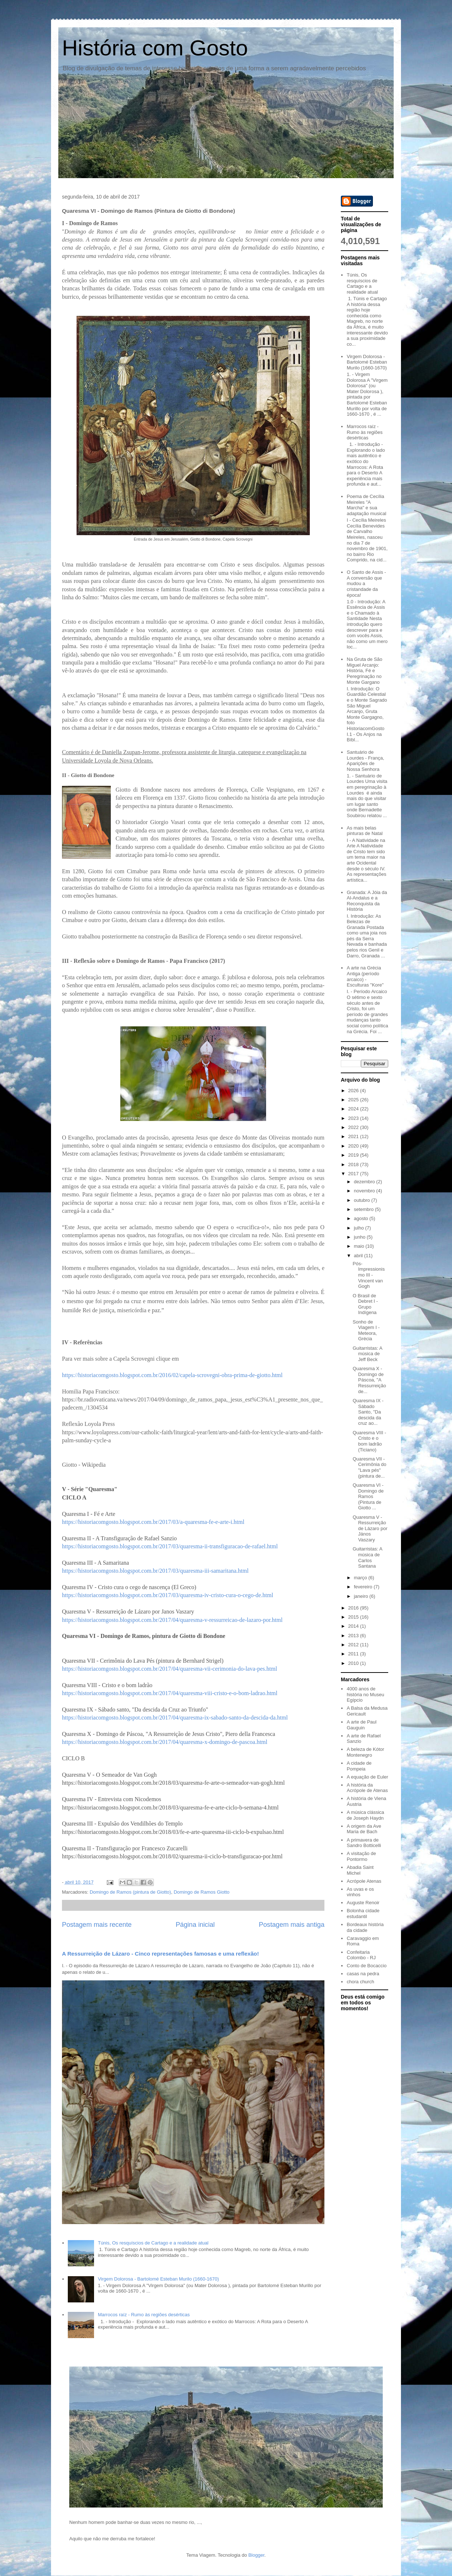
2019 (354, 1155)
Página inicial (195, 1924)
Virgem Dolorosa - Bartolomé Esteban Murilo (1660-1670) (158, 2279)
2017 (354, 1173)
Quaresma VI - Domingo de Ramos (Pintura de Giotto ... (367, 1496)
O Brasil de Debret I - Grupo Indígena (365, 1304)
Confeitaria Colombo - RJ (361, 1955)
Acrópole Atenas (364, 1881)
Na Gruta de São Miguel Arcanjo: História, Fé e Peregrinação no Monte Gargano (364, 670)
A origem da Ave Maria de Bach (364, 1829)
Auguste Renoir (363, 1902)
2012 (354, 1644)
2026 (354, 1090)
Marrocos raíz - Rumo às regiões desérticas (144, 2314)
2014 (354, 1626)
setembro (364, 1209)
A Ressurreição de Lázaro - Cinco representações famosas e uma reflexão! (160, 1953)
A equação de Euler (367, 1777)
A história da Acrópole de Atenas (367, 1787)
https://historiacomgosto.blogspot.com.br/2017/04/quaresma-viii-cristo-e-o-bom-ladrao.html (169, 1693)
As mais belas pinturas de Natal (364, 830)
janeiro (362, 1596)
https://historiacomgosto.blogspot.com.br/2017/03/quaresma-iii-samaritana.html (155, 1571)
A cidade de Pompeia (359, 1766)
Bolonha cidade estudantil (363, 1913)
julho (359, 1228)
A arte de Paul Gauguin (362, 1724)
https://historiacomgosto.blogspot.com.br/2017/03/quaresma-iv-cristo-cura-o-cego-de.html (167, 1595)
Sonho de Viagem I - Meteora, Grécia (365, 1330)
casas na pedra (363, 1973)
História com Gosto (155, 48)
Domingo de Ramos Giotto (201, 1892)
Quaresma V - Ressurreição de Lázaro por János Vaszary (369, 1528)
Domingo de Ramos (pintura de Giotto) (130, 1892)
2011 (354, 1653)
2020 (354, 1146)
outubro (362, 1200)
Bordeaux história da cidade (365, 1927)
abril (359, 1255)
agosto (362, 1218)
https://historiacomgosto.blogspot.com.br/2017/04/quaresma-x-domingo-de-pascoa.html (164, 1742)
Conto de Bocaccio (366, 1965)
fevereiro (364, 1586)
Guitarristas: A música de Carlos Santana (367, 1557)
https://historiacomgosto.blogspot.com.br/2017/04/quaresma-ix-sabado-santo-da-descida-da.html (175, 1717)
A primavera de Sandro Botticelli (364, 1842)
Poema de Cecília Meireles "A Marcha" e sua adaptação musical (366, 505)
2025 (354, 1099)
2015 (354, 1617)
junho (360, 1237)
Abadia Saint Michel (360, 1870)
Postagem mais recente (97, 1924)
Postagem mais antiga (291, 1924)
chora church (360, 1981)
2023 (354, 1118)
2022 (354, 1127)
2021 (354, 1136)
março (361, 1577)
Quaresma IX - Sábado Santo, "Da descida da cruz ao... (367, 1412)
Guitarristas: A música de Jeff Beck (367, 1353)
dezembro (365, 1181)
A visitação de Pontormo (361, 1856)
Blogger (256, 2555)
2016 (354, 1608)
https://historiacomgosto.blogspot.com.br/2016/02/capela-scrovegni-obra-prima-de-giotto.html (172, 1375)
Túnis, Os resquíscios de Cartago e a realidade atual (153, 2243)
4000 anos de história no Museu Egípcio (365, 1694)
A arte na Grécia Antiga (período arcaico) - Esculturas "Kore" (365, 976)
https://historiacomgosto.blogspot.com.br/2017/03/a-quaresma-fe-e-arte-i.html (153, 1522)
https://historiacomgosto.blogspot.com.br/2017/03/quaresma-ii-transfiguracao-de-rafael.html (170, 1546)
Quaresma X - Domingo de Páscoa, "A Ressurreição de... (369, 1380)
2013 (354, 1635)
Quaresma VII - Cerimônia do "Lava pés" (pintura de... (369, 1467)
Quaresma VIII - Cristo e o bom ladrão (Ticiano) (369, 1441)
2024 (354, 1108)
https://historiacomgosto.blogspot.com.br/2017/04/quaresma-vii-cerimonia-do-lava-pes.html (169, 1669)
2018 (354, 1164)
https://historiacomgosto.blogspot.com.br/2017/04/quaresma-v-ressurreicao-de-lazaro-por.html (172, 1620)
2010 (354, 1663)
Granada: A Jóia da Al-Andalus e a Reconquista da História (367, 901)
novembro (365, 1190)
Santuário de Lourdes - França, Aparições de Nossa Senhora (365, 760)
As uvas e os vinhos (360, 1892)
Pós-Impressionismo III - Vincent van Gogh (368, 1275)
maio (360, 1246)
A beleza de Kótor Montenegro (365, 1752)
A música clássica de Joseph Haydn (365, 1815)
